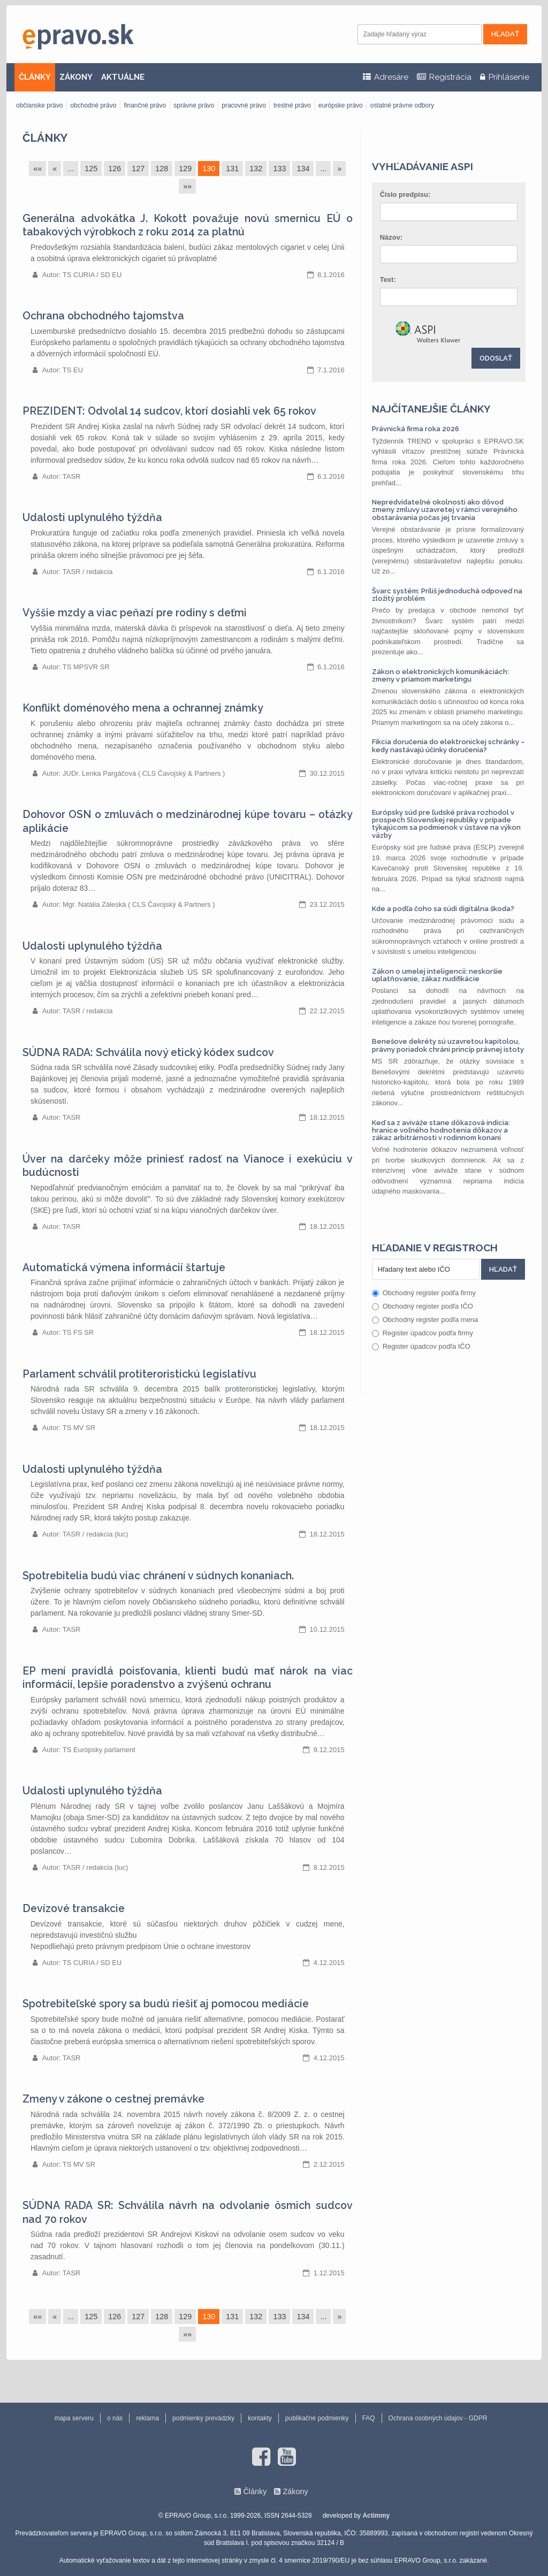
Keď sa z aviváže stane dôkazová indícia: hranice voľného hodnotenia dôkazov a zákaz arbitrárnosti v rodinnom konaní (441, 1130)
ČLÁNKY (35, 77)
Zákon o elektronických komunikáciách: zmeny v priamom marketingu (440, 675)
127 (138, 168)
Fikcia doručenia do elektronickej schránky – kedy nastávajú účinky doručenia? (448, 745)
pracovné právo (244, 105)
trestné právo (292, 105)
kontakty (260, 2418)
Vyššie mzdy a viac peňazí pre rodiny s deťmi (134, 613)
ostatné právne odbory (402, 105)
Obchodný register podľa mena (425, 1320)
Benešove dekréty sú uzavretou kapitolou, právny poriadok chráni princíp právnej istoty (448, 1045)
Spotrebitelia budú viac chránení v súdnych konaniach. (158, 1576)
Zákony (295, 2491)
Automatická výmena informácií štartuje (123, 1268)
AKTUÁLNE (122, 77)
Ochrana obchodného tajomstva (103, 316)
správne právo (193, 105)
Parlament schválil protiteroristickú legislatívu (139, 1374)
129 (185, 168)
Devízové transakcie (73, 1908)
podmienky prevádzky (203, 2418)
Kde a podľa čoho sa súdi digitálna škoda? (443, 909)
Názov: (391, 237)
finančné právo (145, 105)
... (70, 168)
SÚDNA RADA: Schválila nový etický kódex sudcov (148, 1052)
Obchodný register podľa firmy (424, 1293)
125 (91, 168)
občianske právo (39, 105)
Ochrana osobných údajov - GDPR (438, 2418)
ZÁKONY (76, 77)
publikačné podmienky (317, 2418)
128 (161, 168)
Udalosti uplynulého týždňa (92, 517)
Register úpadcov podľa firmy (422, 1333)
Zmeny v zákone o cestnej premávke (113, 2099)
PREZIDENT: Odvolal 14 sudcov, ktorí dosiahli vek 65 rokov (169, 411)
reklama (147, 2418)
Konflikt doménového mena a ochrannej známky (142, 708)
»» (187, 186)
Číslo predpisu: (405, 194)
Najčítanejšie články (431, 409)
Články (44, 137)
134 (302, 168)
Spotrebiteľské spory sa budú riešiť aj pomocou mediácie (165, 2004)
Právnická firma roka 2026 (415, 429)
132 (255, 168)
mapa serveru (74, 2418)
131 (232, 168)
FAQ (368, 2418)
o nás (115, 2418)
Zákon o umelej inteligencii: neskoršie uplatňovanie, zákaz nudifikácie (437, 975)
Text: (388, 280)
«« (37, 168)
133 (279, 168)
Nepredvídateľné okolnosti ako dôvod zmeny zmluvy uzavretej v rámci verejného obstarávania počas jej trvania (444, 510)
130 (208, 168)
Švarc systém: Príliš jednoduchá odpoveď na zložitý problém (447, 594)
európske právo (340, 105)
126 (114, 168)
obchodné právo (93, 105)
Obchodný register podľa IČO (422, 1306)
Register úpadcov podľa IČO (421, 1346)
